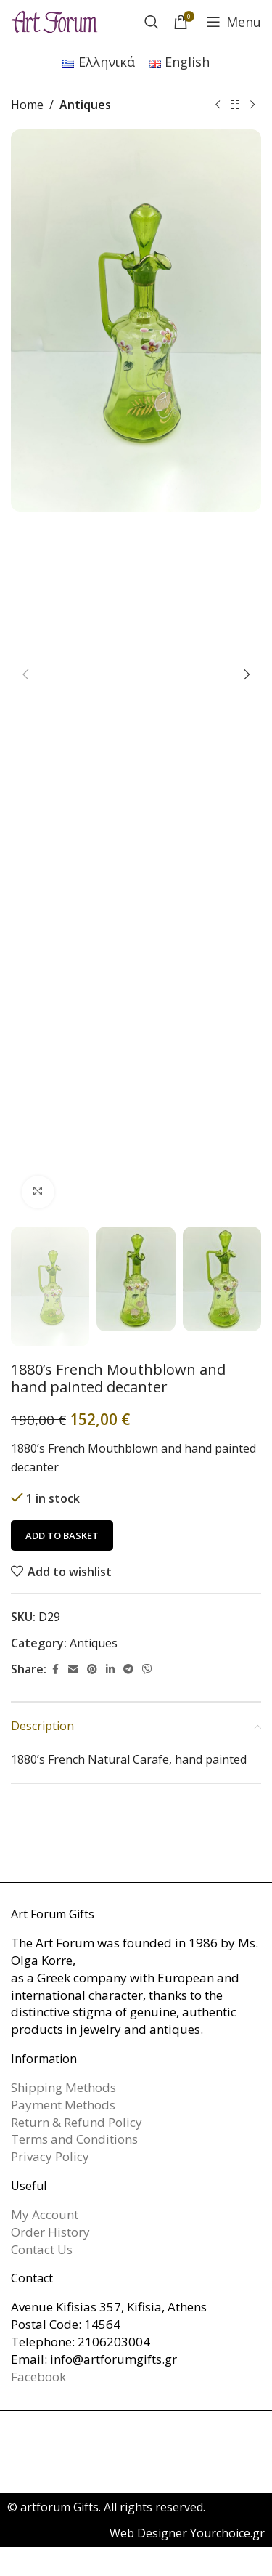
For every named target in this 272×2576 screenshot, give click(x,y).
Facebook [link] (38, 2376)
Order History (50, 2232)
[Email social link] (73, 1669)
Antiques (85, 105)
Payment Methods (63, 2104)
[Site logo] (54, 20)
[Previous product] (217, 105)
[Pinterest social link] (92, 1669)
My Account (44, 2214)
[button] (25, 674)
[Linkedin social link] (110, 1669)
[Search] (151, 21)
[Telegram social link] (128, 1669)
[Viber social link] (147, 1669)
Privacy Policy (50, 2156)
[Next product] (252, 105)
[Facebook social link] (55, 1669)
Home (27, 105)
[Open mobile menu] (233, 21)
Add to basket (62, 1535)
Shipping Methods (63, 2087)
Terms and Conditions (74, 2139)
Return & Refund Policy (76, 2122)
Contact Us (42, 2249)
